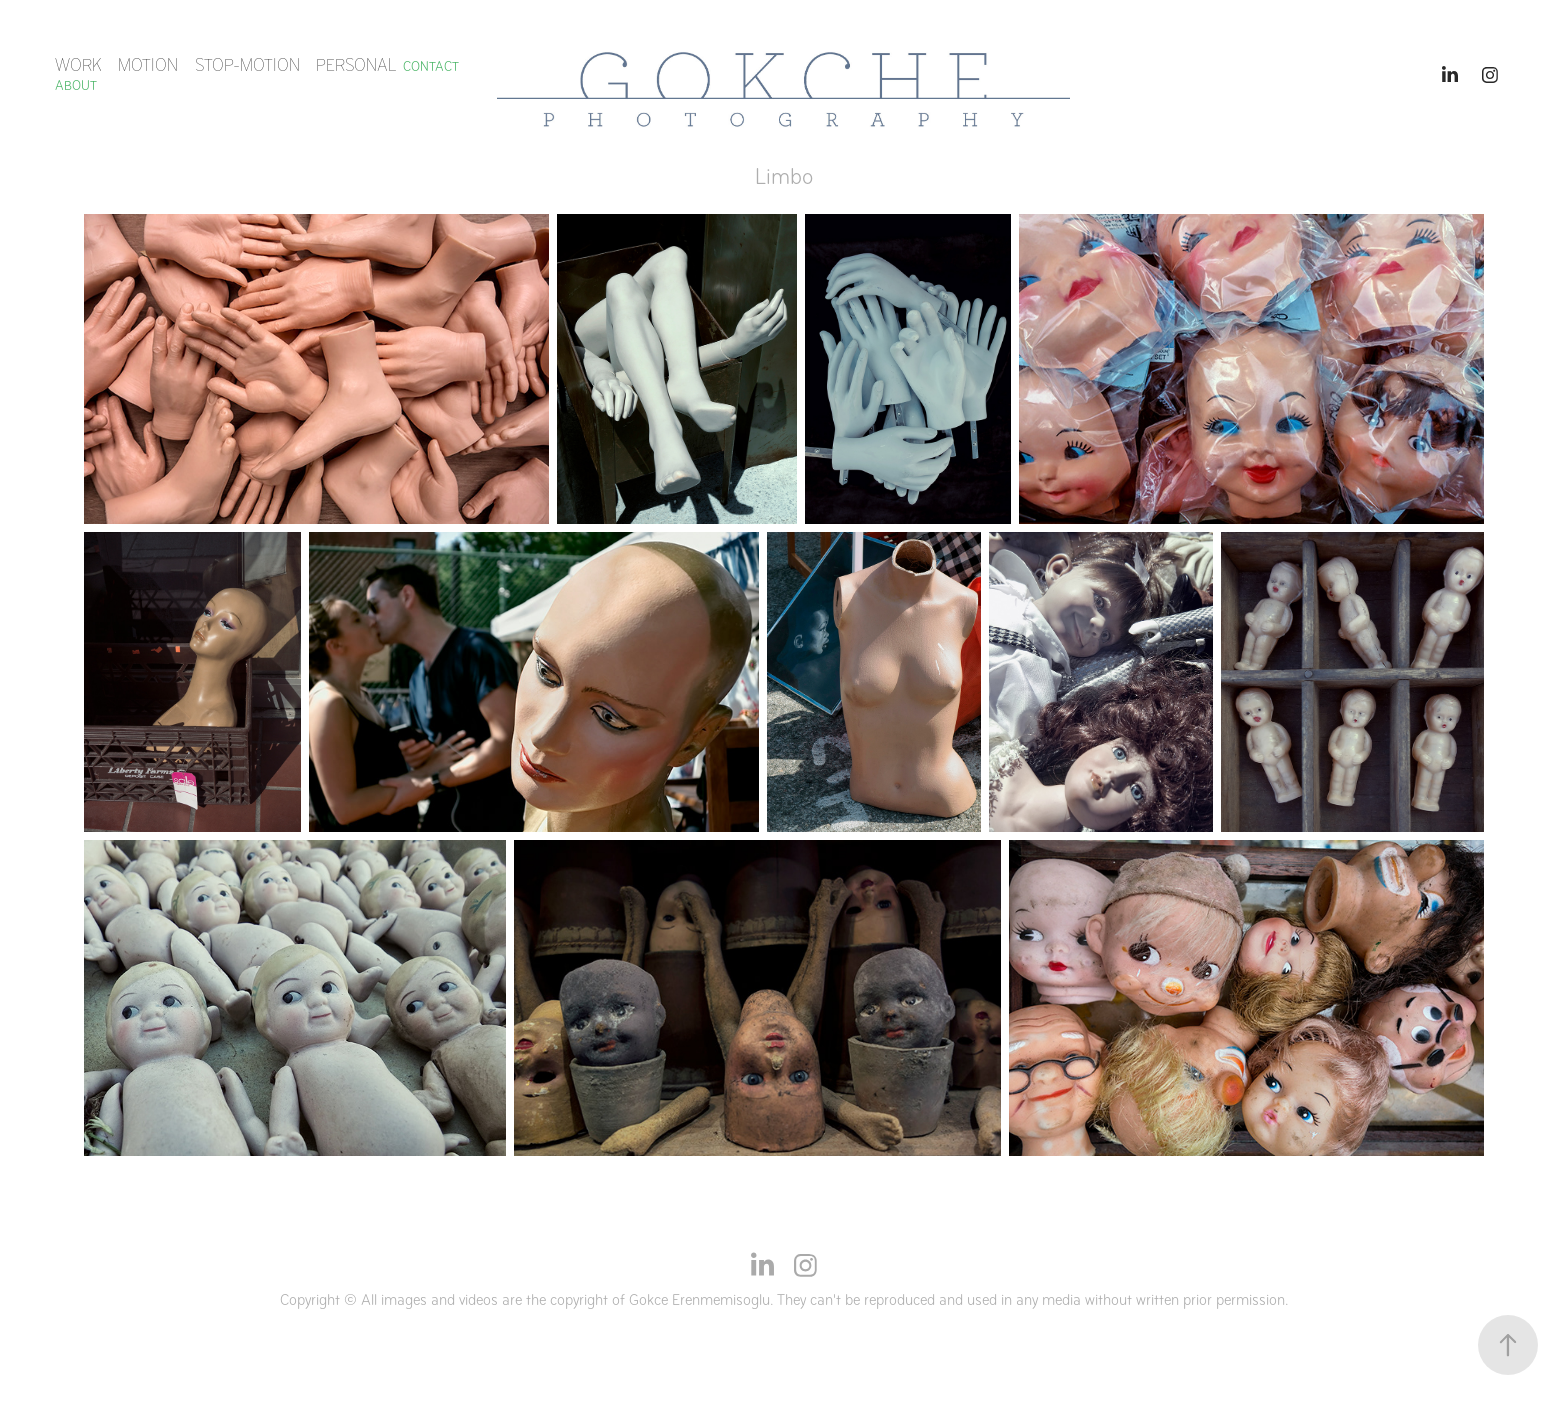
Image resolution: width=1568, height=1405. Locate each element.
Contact (431, 66)
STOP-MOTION (247, 65)
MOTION (148, 65)
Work (78, 65)
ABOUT (76, 85)
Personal (356, 65)
